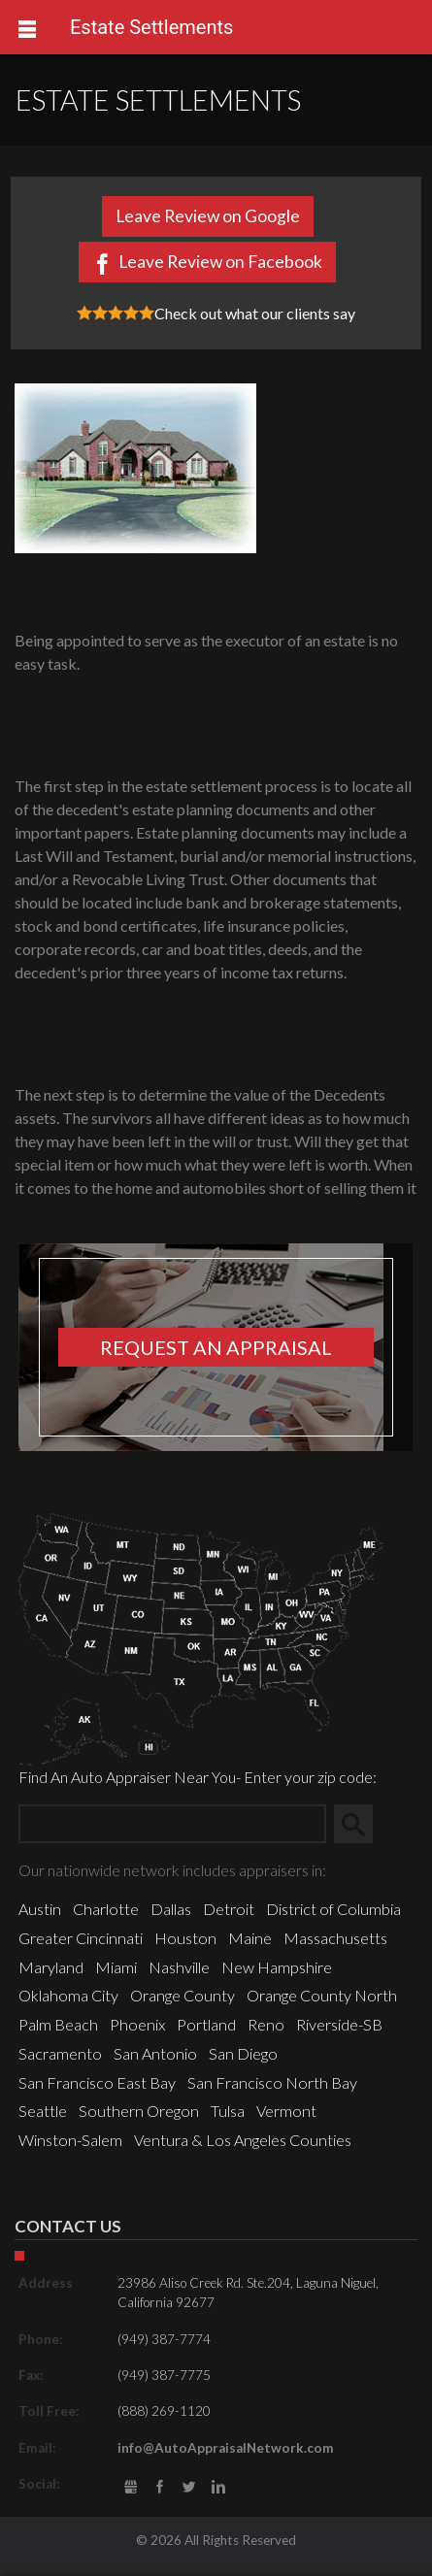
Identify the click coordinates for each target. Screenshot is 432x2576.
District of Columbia (333, 1908)
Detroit (228, 1908)
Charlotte (106, 1908)
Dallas (170, 1908)
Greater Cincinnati (80, 1938)
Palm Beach (58, 2024)
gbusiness (130, 2487)
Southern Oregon (139, 2110)
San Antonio (155, 2053)
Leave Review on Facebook (220, 261)
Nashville (179, 1967)
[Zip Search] (172, 1823)
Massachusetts (335, 1938)
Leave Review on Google (208, 216)
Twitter (189, 2487)
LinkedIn (219, 2487)
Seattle (42, 2110)
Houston (185, 1938)
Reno (266, 2024)
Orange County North (322, 1995)
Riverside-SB (339, 2024)
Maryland (50, 1967)
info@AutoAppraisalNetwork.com (225, 2448)
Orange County (182, 1995)
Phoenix (137, 2024)
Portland (206, 2024)
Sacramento (60, 2053)
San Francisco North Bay (272, 2082)
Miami (116, 1967)
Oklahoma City (68, 1995)
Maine (250, 1938)
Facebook (160, 2487)
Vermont (286, 2110)
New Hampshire (276, 1967)
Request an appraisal (216, 1347)
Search (361, 1823)
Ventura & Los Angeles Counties (242, 2139)
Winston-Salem (70, 2139)
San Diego (243, 2053)
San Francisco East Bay (97, 2082)
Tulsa (228, 2110)
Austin (39, 1908)
